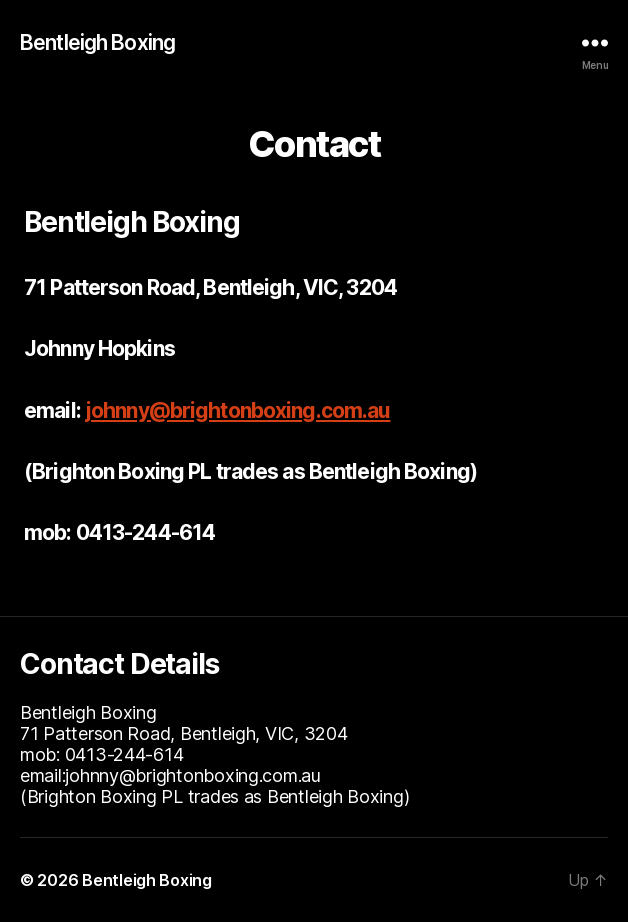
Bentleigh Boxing (97, 42)
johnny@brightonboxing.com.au (238, 410)
